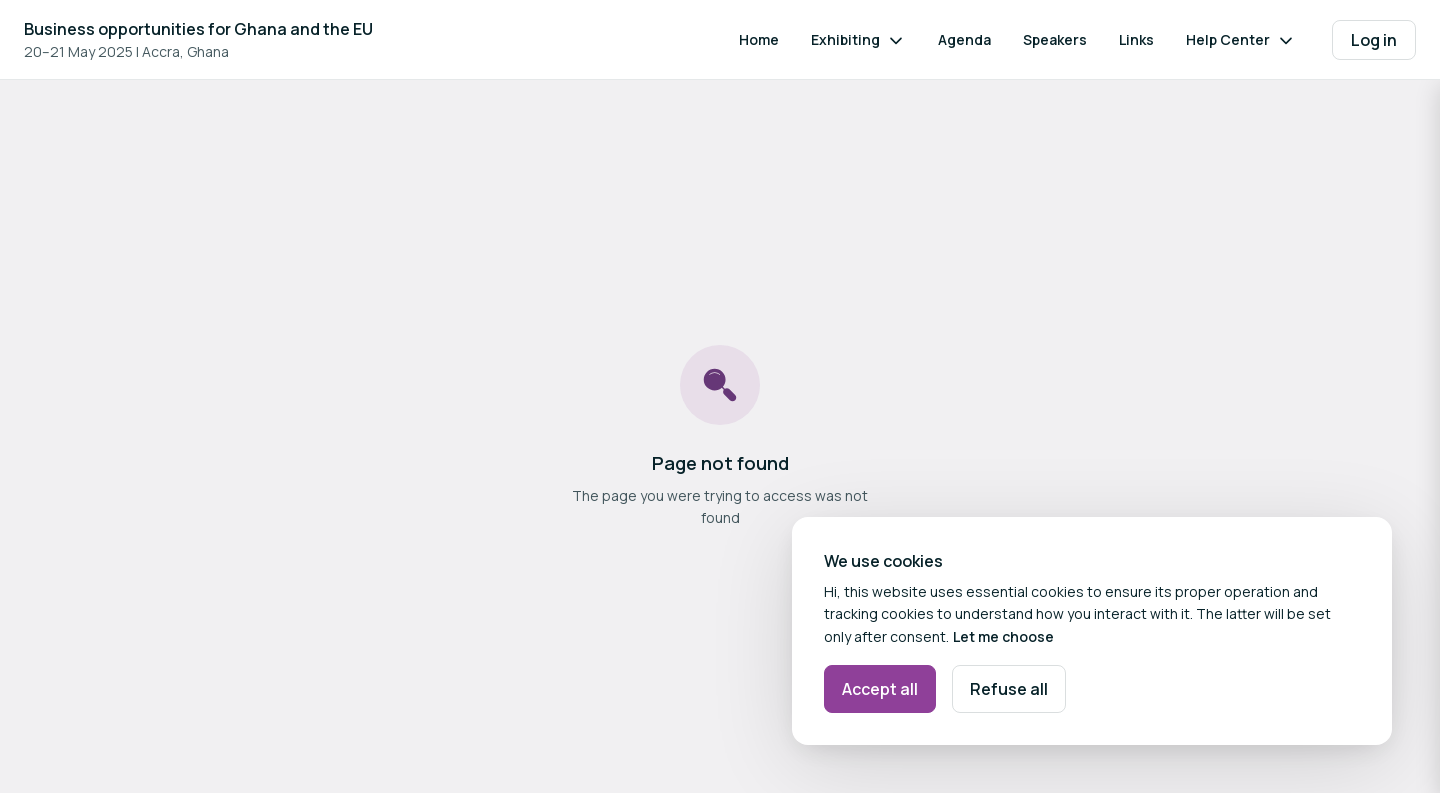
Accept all (880, 689)
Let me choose (1003, 636)
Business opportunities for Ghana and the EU (198, 29)
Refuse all (1009, 689)
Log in (1374, 40)
